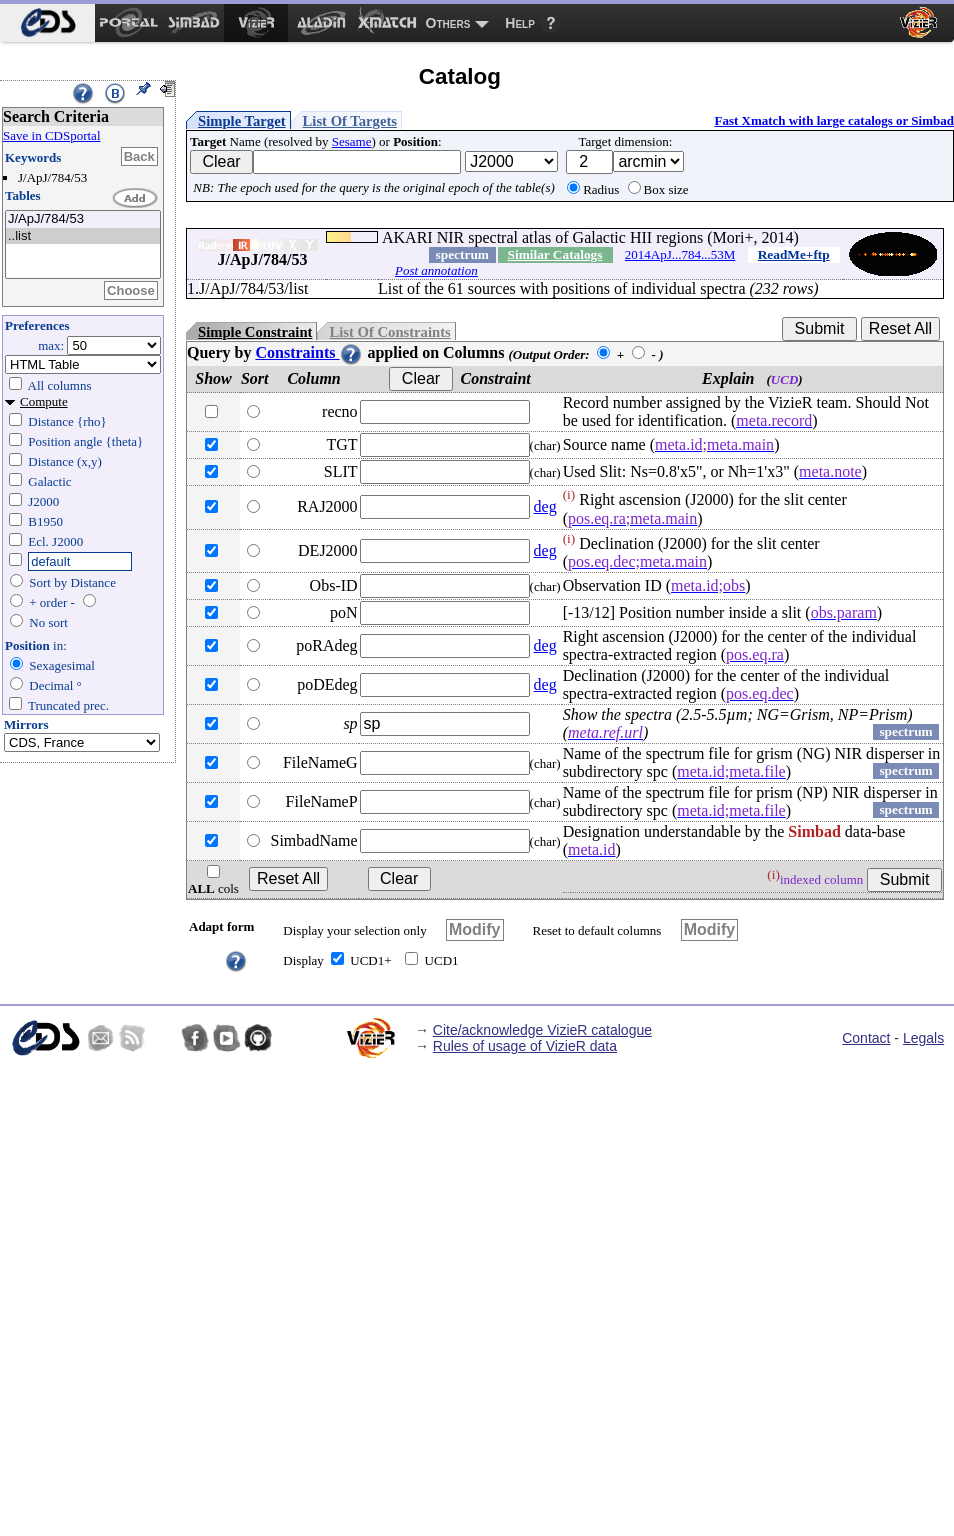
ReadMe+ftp (794, 254)
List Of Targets (350, 121)
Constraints (309, 352)
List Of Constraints (389, 332)
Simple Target (242, 121)
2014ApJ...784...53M (680, 254)
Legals (923, 1038)
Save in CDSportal (52, 135)
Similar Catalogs (555, 254)
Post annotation (436, 270)
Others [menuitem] (448, 23)
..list (83, 236)
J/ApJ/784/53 (83, 219)
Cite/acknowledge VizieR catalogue (542, 1030)
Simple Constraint (255, 332)
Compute (44, 401)
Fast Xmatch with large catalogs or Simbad (834, 120)
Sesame (352, 141)
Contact (866, 1038)
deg (545, 506)
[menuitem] (47, 23)
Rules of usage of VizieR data (525, 1046)
